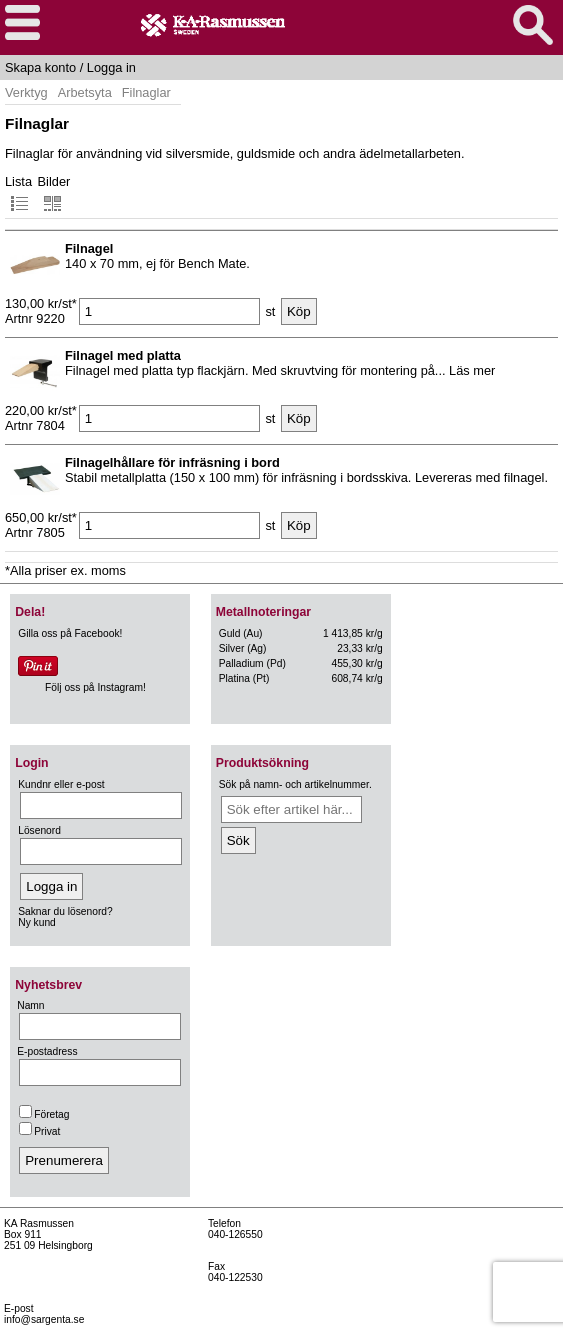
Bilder (54, 193)
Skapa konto (40, 67)
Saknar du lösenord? (65, 911)
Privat (39, 1131)
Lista (18, 193)
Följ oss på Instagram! (95, 687)
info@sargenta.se (44, 1319)
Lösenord (39, 830)
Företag (44, 1114)
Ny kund (37, 922)
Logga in (111, 67)
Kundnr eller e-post (61, 784)
